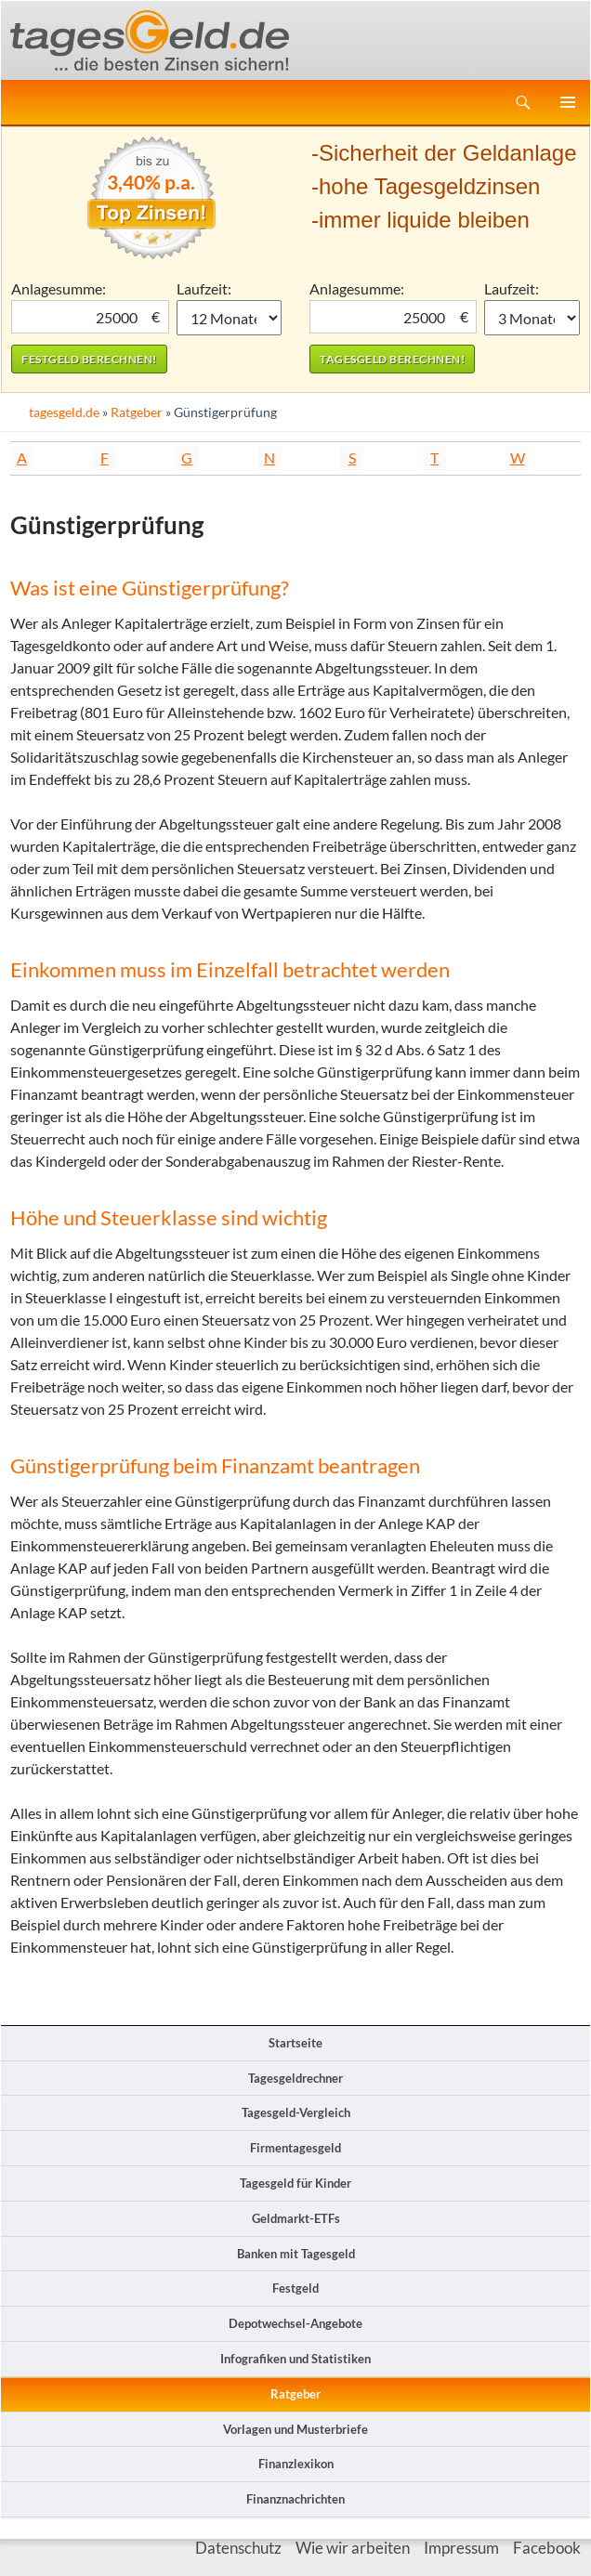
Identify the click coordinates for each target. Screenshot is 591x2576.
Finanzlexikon (296, 2463)
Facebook (547, 2547)
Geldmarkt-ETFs (296, 2218)
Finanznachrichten (295, 2498)
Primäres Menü (567, 102)
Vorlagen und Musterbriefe (295, 2429)
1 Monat (229, 317)
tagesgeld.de (64, 412)
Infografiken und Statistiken (295, 2358)
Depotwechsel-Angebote (295, 2323)
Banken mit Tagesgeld (296, 2253)
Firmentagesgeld (295, 2147)
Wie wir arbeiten (353, 2547)
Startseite (295, 2042)
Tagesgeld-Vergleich (296, 2112)
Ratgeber (137, 412)
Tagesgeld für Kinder (295, 2183)
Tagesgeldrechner (295, 2078)
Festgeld (295, 2288)
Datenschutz (238, 2547)
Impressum (461, 2547)
